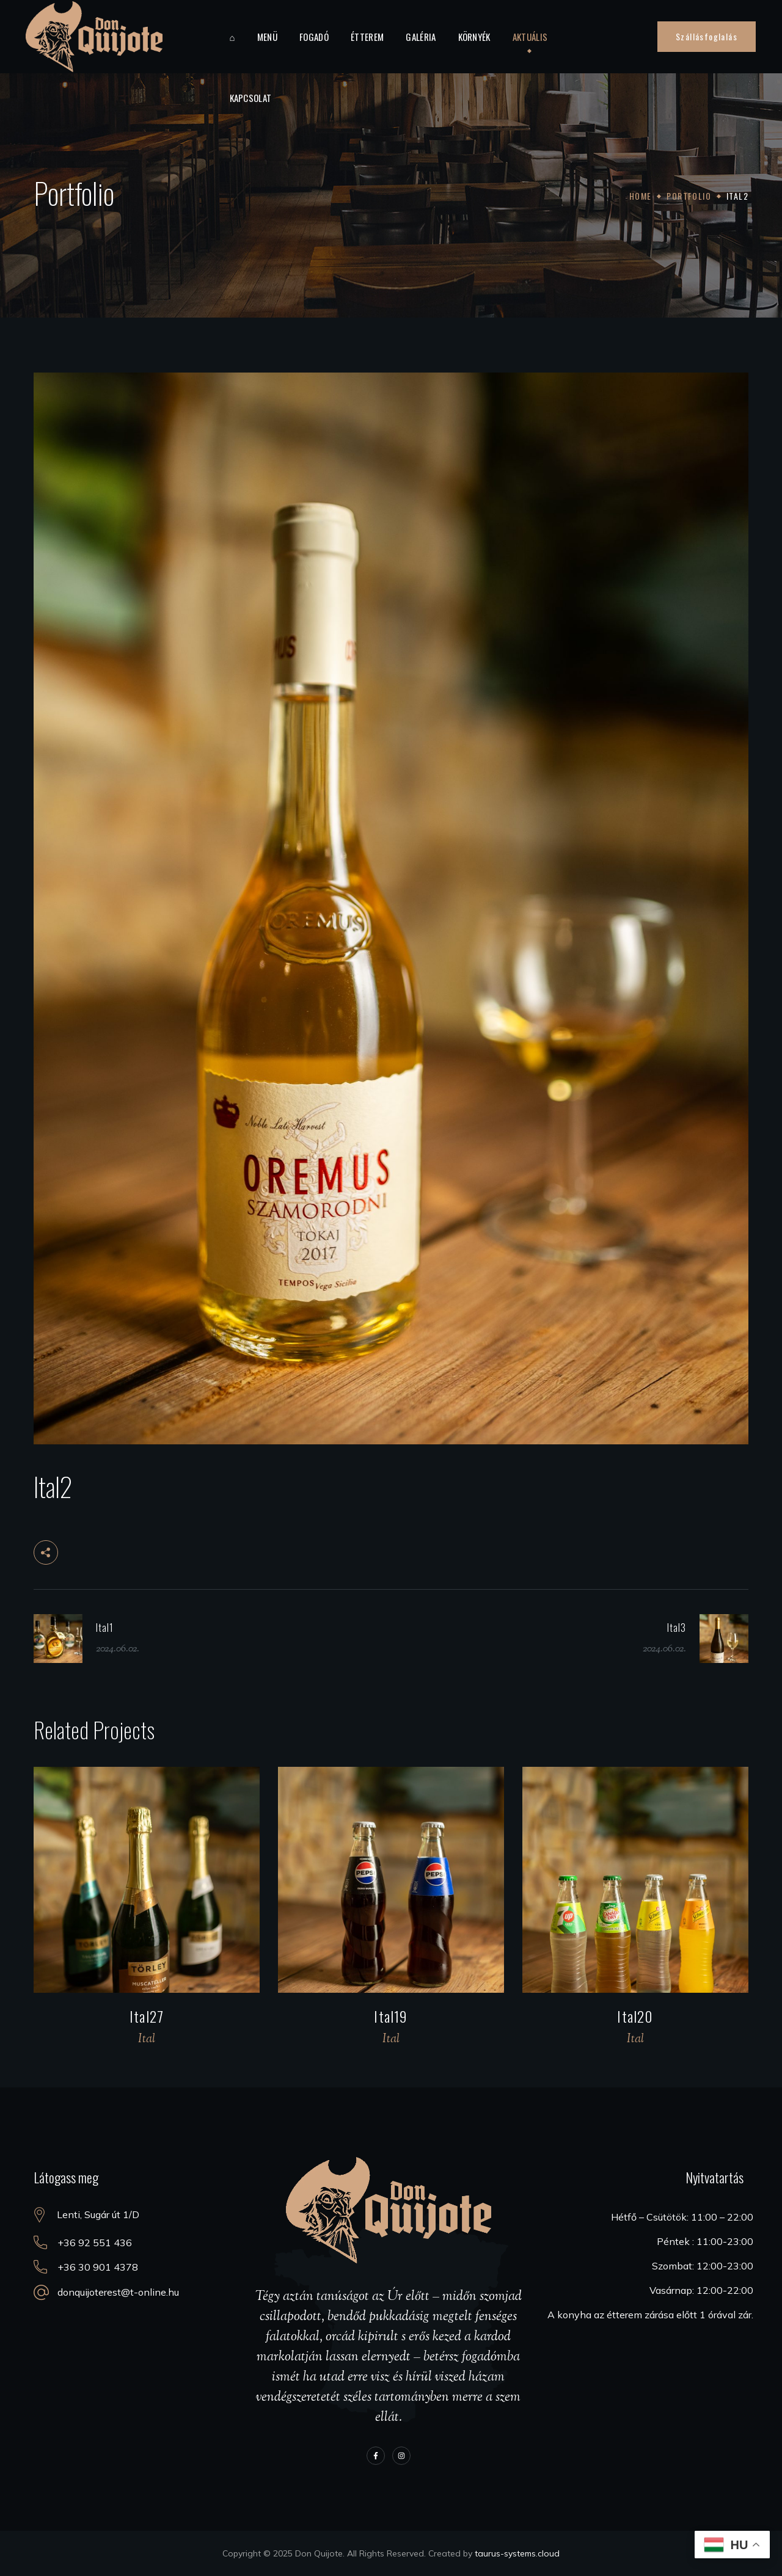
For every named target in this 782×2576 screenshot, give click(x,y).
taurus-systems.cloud (517, 2553)
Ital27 (147, 2016)
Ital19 (390, 2016)
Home (640, 195)
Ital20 (635, 2016)
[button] (706, 36)
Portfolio (689, 195)
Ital (146, 2039)
